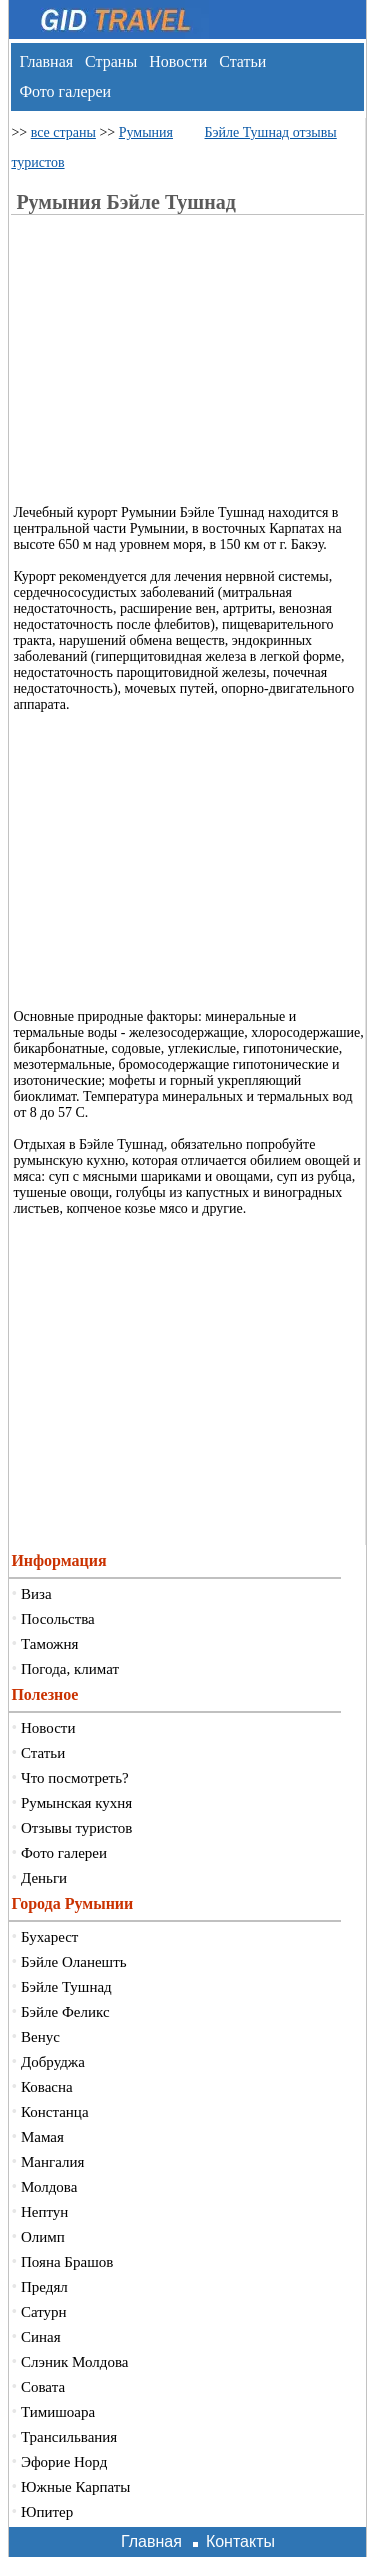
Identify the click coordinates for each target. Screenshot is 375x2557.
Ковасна (47, 2087)
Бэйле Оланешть (74, 1962)
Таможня (49, 1644)
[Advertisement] (196, 365)
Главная (46, 61)
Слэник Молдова (74, 2362)
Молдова (49, 2187)
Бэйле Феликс (65, 2012)
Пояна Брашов (67, 2262)
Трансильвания (69, 2437)
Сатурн (44, 2312)
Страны (111, 61)
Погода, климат (70, 1669)
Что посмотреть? (75, 1778)
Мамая (42, 2137)
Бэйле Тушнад (66, 1987)
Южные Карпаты (75, 2487)
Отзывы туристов (76, 1828)
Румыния (146, 132)
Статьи (242, 61)
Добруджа (53, 2062)
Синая (41, 2337)
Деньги (44, 1878)
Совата (43, 2387)
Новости (178, 61)
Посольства (58, 1619)
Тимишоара (58, 2412)
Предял (44, 2287)
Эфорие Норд (64, 2462)
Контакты (240, 2541)
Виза (36, 1594)
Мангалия (52, 2162)
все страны (63, 132)
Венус (40, 2037)
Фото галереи (65, 91)
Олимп (43, 2237)
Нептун (44, 2212)
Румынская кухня (76, 1803)
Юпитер (47, 2512)
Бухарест (49, 1937)
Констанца (55, 2112)
